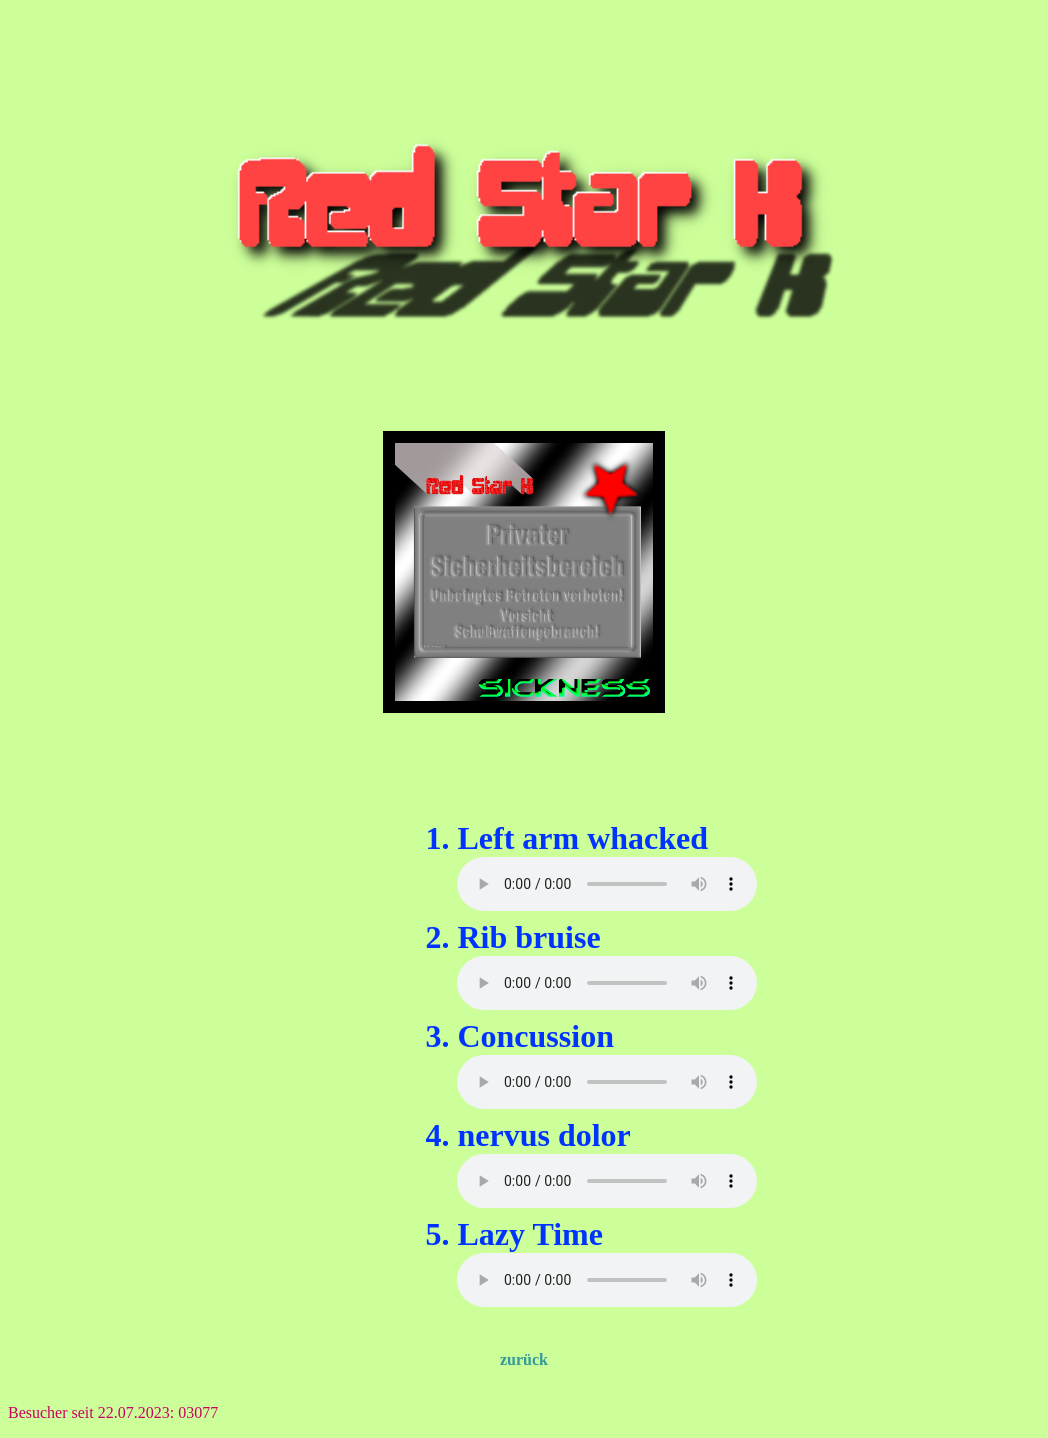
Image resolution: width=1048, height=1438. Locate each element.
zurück (524, 1359)
